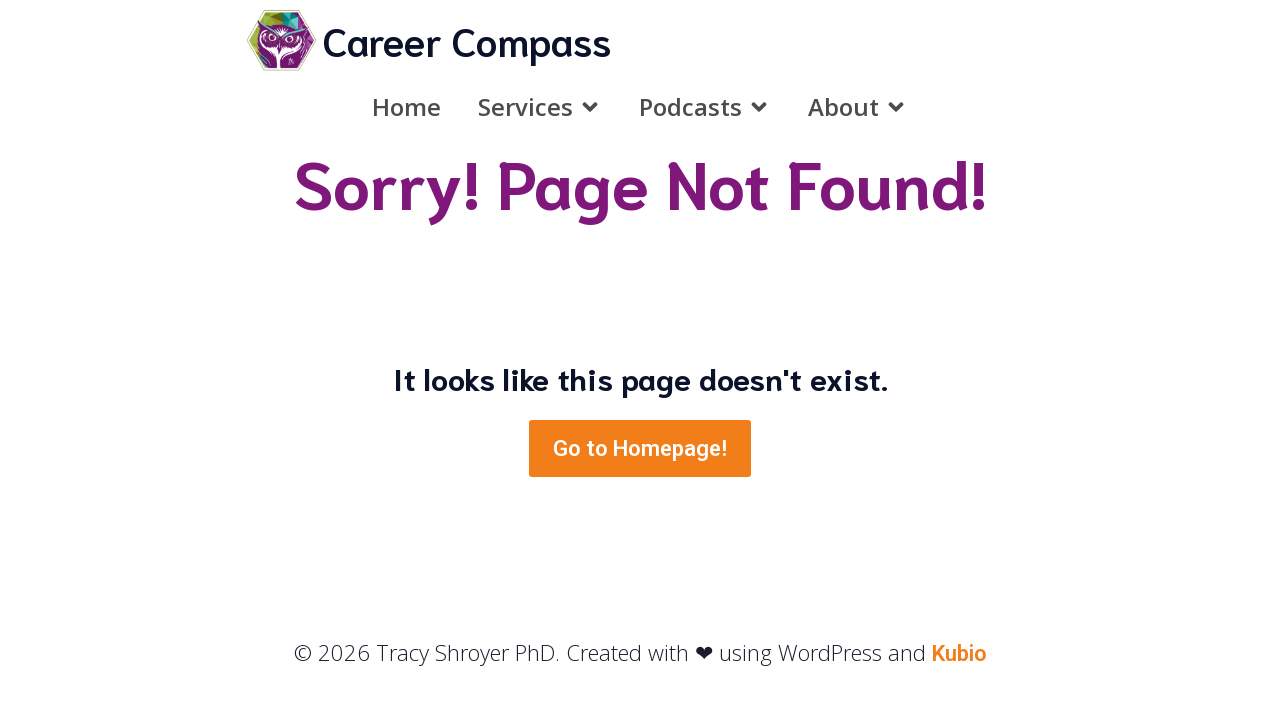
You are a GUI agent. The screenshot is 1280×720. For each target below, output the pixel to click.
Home (406, 106)
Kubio (959, 653)
